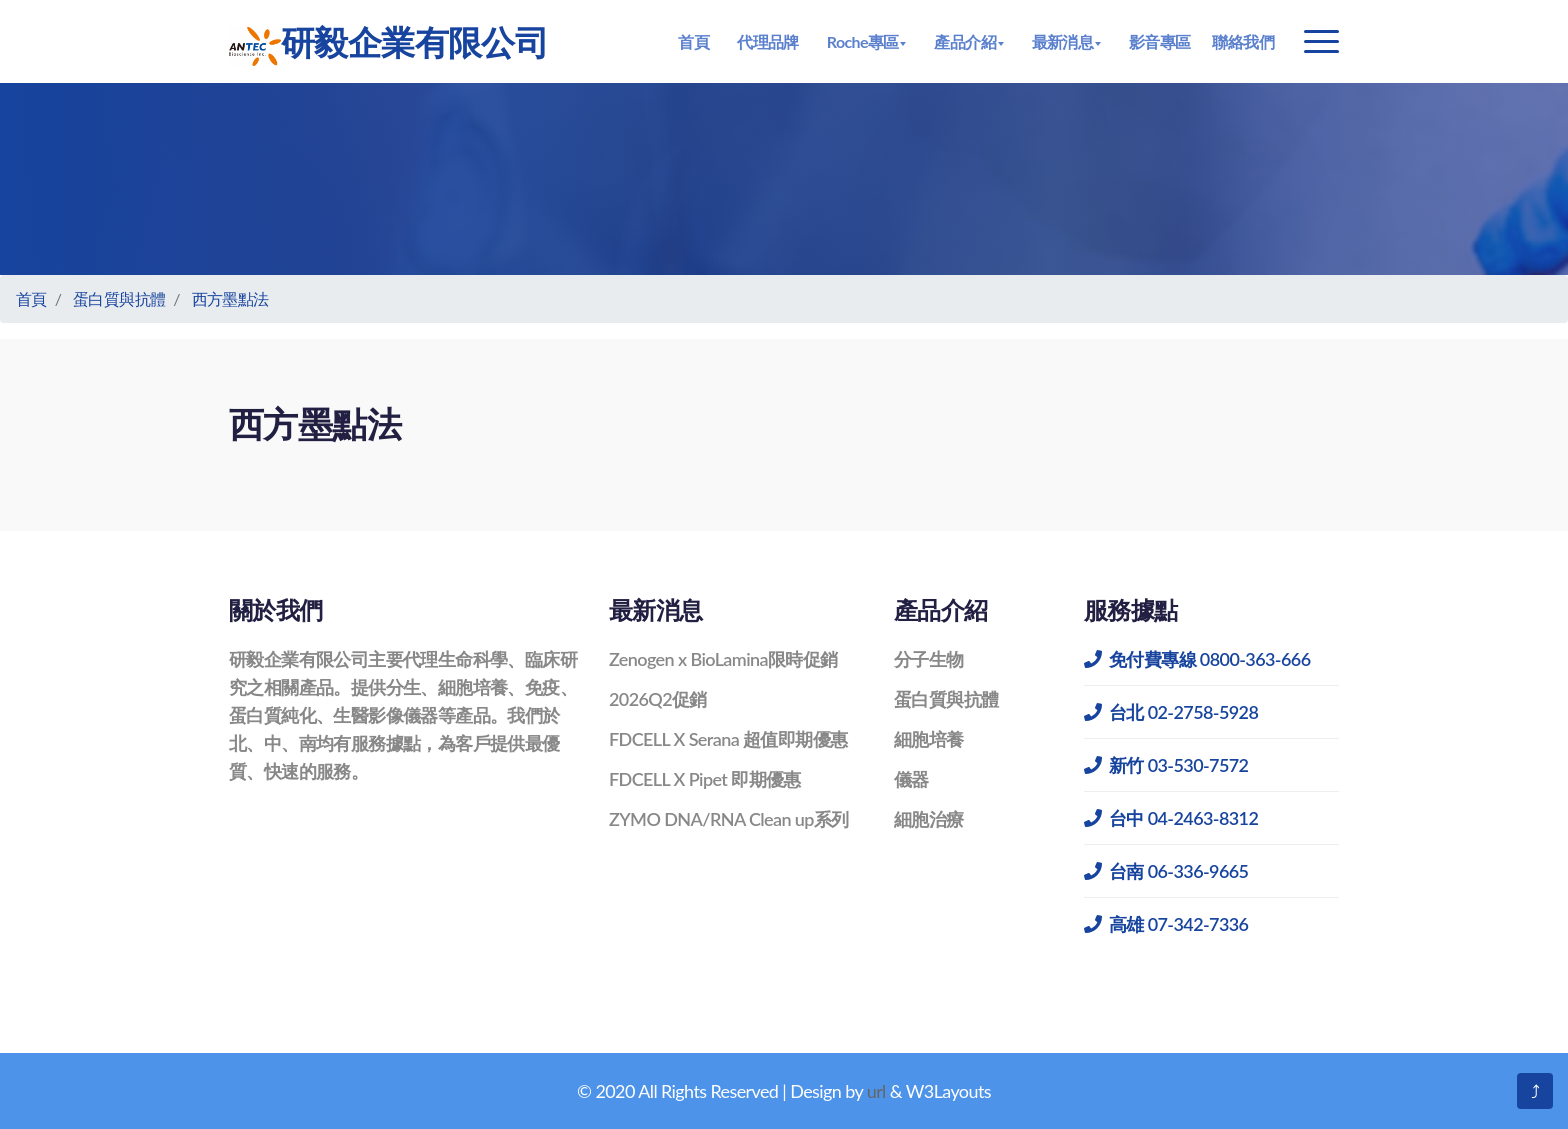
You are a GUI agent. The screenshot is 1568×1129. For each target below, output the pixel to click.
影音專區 (1160, 41)
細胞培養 (929, 739)
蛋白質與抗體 (119, 298)
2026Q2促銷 (658, 699)
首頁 (693, 41)
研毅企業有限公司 (388, 43)
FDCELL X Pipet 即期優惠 (705, 779)
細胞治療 (929, 819)
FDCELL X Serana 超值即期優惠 (728, 739)
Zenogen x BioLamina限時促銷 (723, 659)
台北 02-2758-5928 (1171, 712)
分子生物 (929, 659)
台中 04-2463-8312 (1171, 818)
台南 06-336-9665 (1166, 871)
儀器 (911, 779)
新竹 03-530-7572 (1166, 765)
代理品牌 (768, 41)
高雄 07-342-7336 (1166, 924)
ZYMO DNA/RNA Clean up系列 (729, 819)
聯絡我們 (1243, 41)
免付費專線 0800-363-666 (1197, 659)
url (876, 1091)
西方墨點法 (230, 298)
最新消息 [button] (1063, 41)
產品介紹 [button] (965, 41)
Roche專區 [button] (863, 41)
